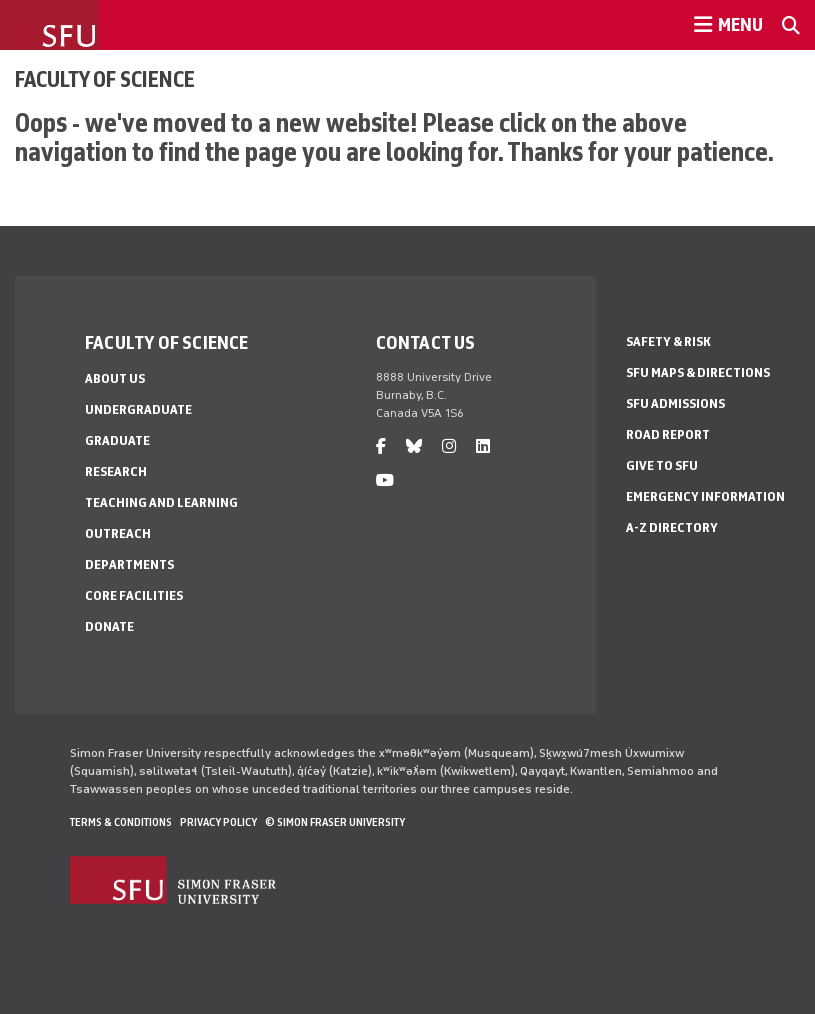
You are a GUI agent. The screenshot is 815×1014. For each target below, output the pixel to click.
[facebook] (381, 446)
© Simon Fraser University (335, 822)
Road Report (668, 434)
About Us (115, 378)
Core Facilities (134, 595)
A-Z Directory (672, 527)
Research (116, 471)
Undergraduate (138, 409)
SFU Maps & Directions (698, 372)
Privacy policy (218, 822)
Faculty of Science (105, 79)
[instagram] (449, 446)
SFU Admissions (675, 403)
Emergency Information (705, 496)
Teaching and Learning (161, 502)
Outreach (118, 533)
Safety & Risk (668, 341)
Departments (129, 564)
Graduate (117, 440)
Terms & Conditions (121, 822)
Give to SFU (662, 465)
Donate (109, 626)
